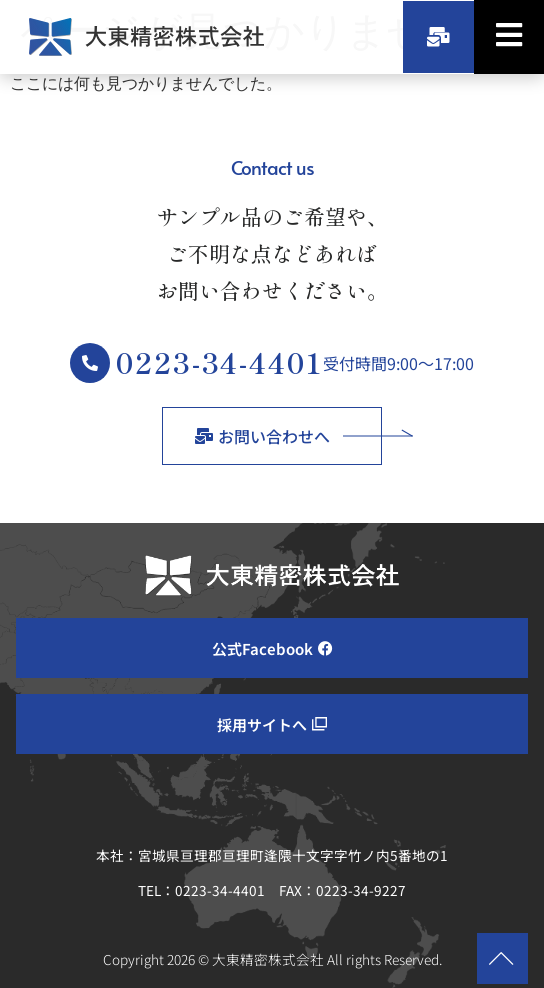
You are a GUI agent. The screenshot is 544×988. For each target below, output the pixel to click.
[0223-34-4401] (90, 363)
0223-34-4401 (219, 362)
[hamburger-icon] (509, 37)
